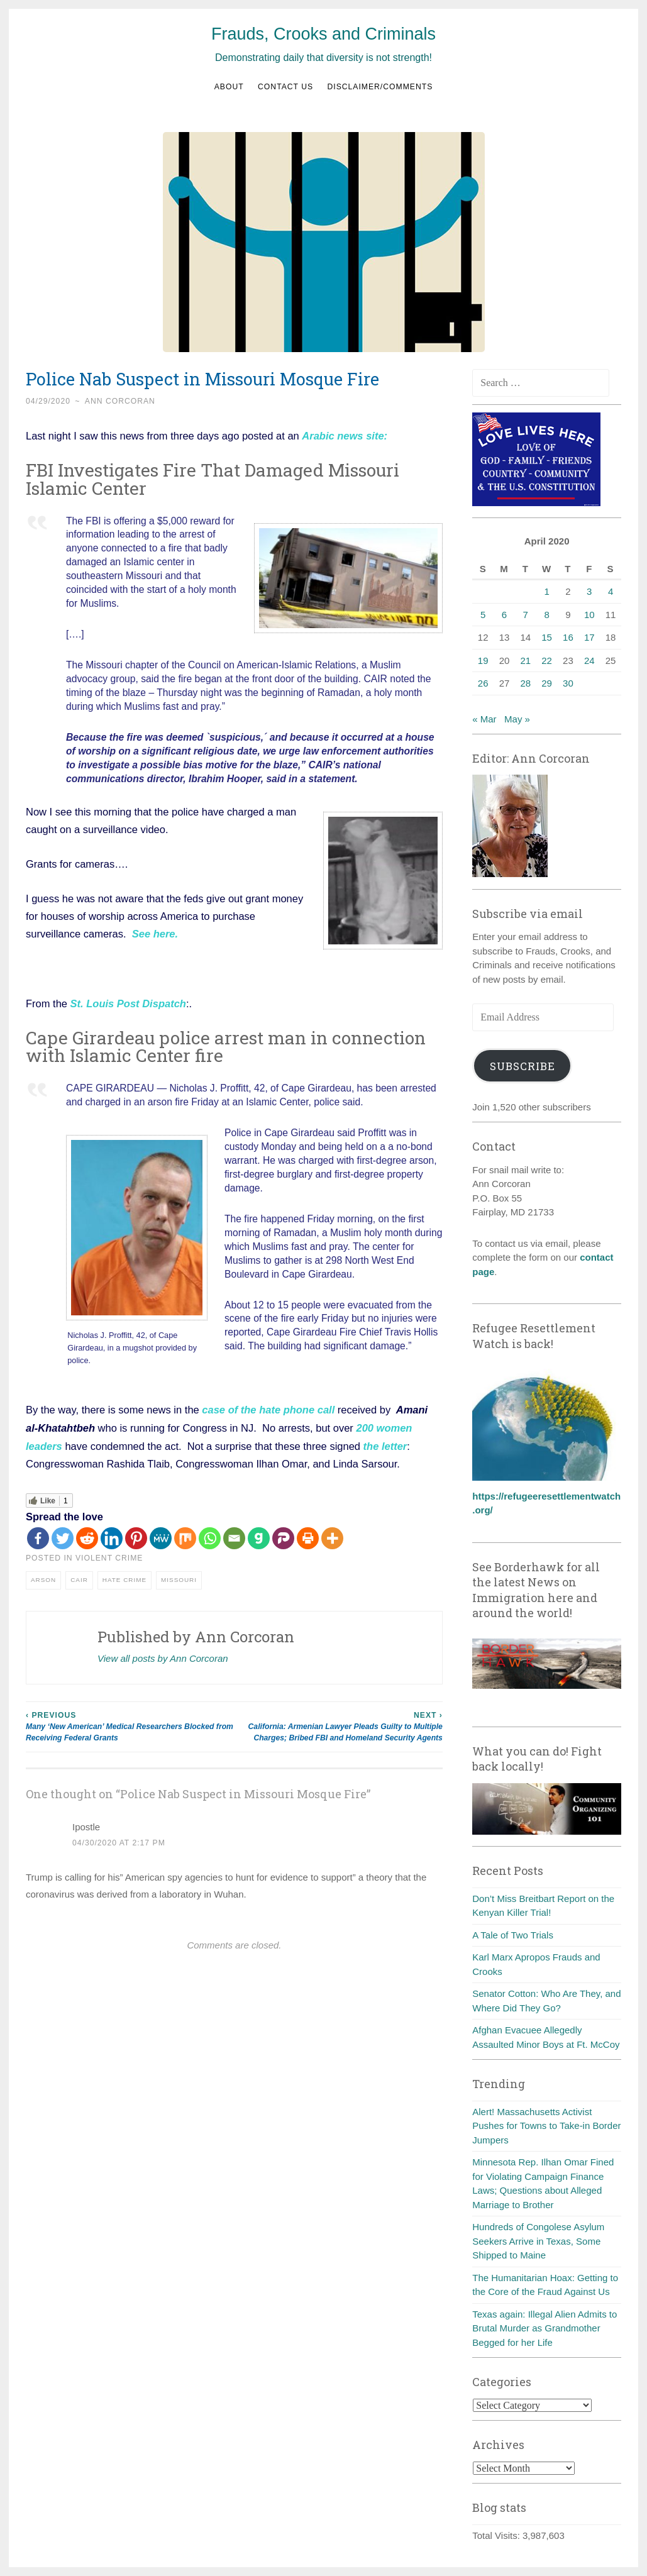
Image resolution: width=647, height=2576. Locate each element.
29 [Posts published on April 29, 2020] (546, 683)
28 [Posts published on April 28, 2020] (525, 683)
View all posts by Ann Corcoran (162, 1655)
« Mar (484, 719)
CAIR (79, 1577)
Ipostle (86, 1824)
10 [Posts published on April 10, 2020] (589, 614)
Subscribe (522, 1066)
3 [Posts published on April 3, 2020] (589, 591)
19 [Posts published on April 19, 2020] (483, 660)
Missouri (179, 1577)
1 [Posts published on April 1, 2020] (546, 591)
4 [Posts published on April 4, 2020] (610, 591)
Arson (43, 1577)
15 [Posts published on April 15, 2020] (546, 637)
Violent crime (109, 1556)
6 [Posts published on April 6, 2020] (504, 614)
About (229, 86)
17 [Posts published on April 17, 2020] (589, 637)
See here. (155, 933)
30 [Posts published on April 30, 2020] (568, 683)
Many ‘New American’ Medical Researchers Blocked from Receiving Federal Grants (130, 1723)
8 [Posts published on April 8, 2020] (546, 614)
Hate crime (124, 1577)
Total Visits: (497, 2535)
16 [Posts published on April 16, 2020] (568, 637)
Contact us (285, 86)
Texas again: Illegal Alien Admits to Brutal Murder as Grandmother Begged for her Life (544, 2328)
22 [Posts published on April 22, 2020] (546, 660)
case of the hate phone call (268, 1408)
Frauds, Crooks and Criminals (323, 34)
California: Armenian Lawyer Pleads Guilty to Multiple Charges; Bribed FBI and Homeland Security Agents (338, 1723)
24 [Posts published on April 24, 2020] (589, 660)
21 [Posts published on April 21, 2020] (525, 660)
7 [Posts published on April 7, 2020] (525, 614)
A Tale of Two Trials (512, 1935)
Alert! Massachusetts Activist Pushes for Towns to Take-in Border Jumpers (546, 2125)
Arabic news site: (344, 435)
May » (517, 719)
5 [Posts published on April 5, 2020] (482, 614)
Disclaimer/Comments (380, 86)
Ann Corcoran (120, 401)
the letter (385, 1443)
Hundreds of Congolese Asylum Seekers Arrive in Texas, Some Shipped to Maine (538, 2240)
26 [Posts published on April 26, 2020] (483, 683)
